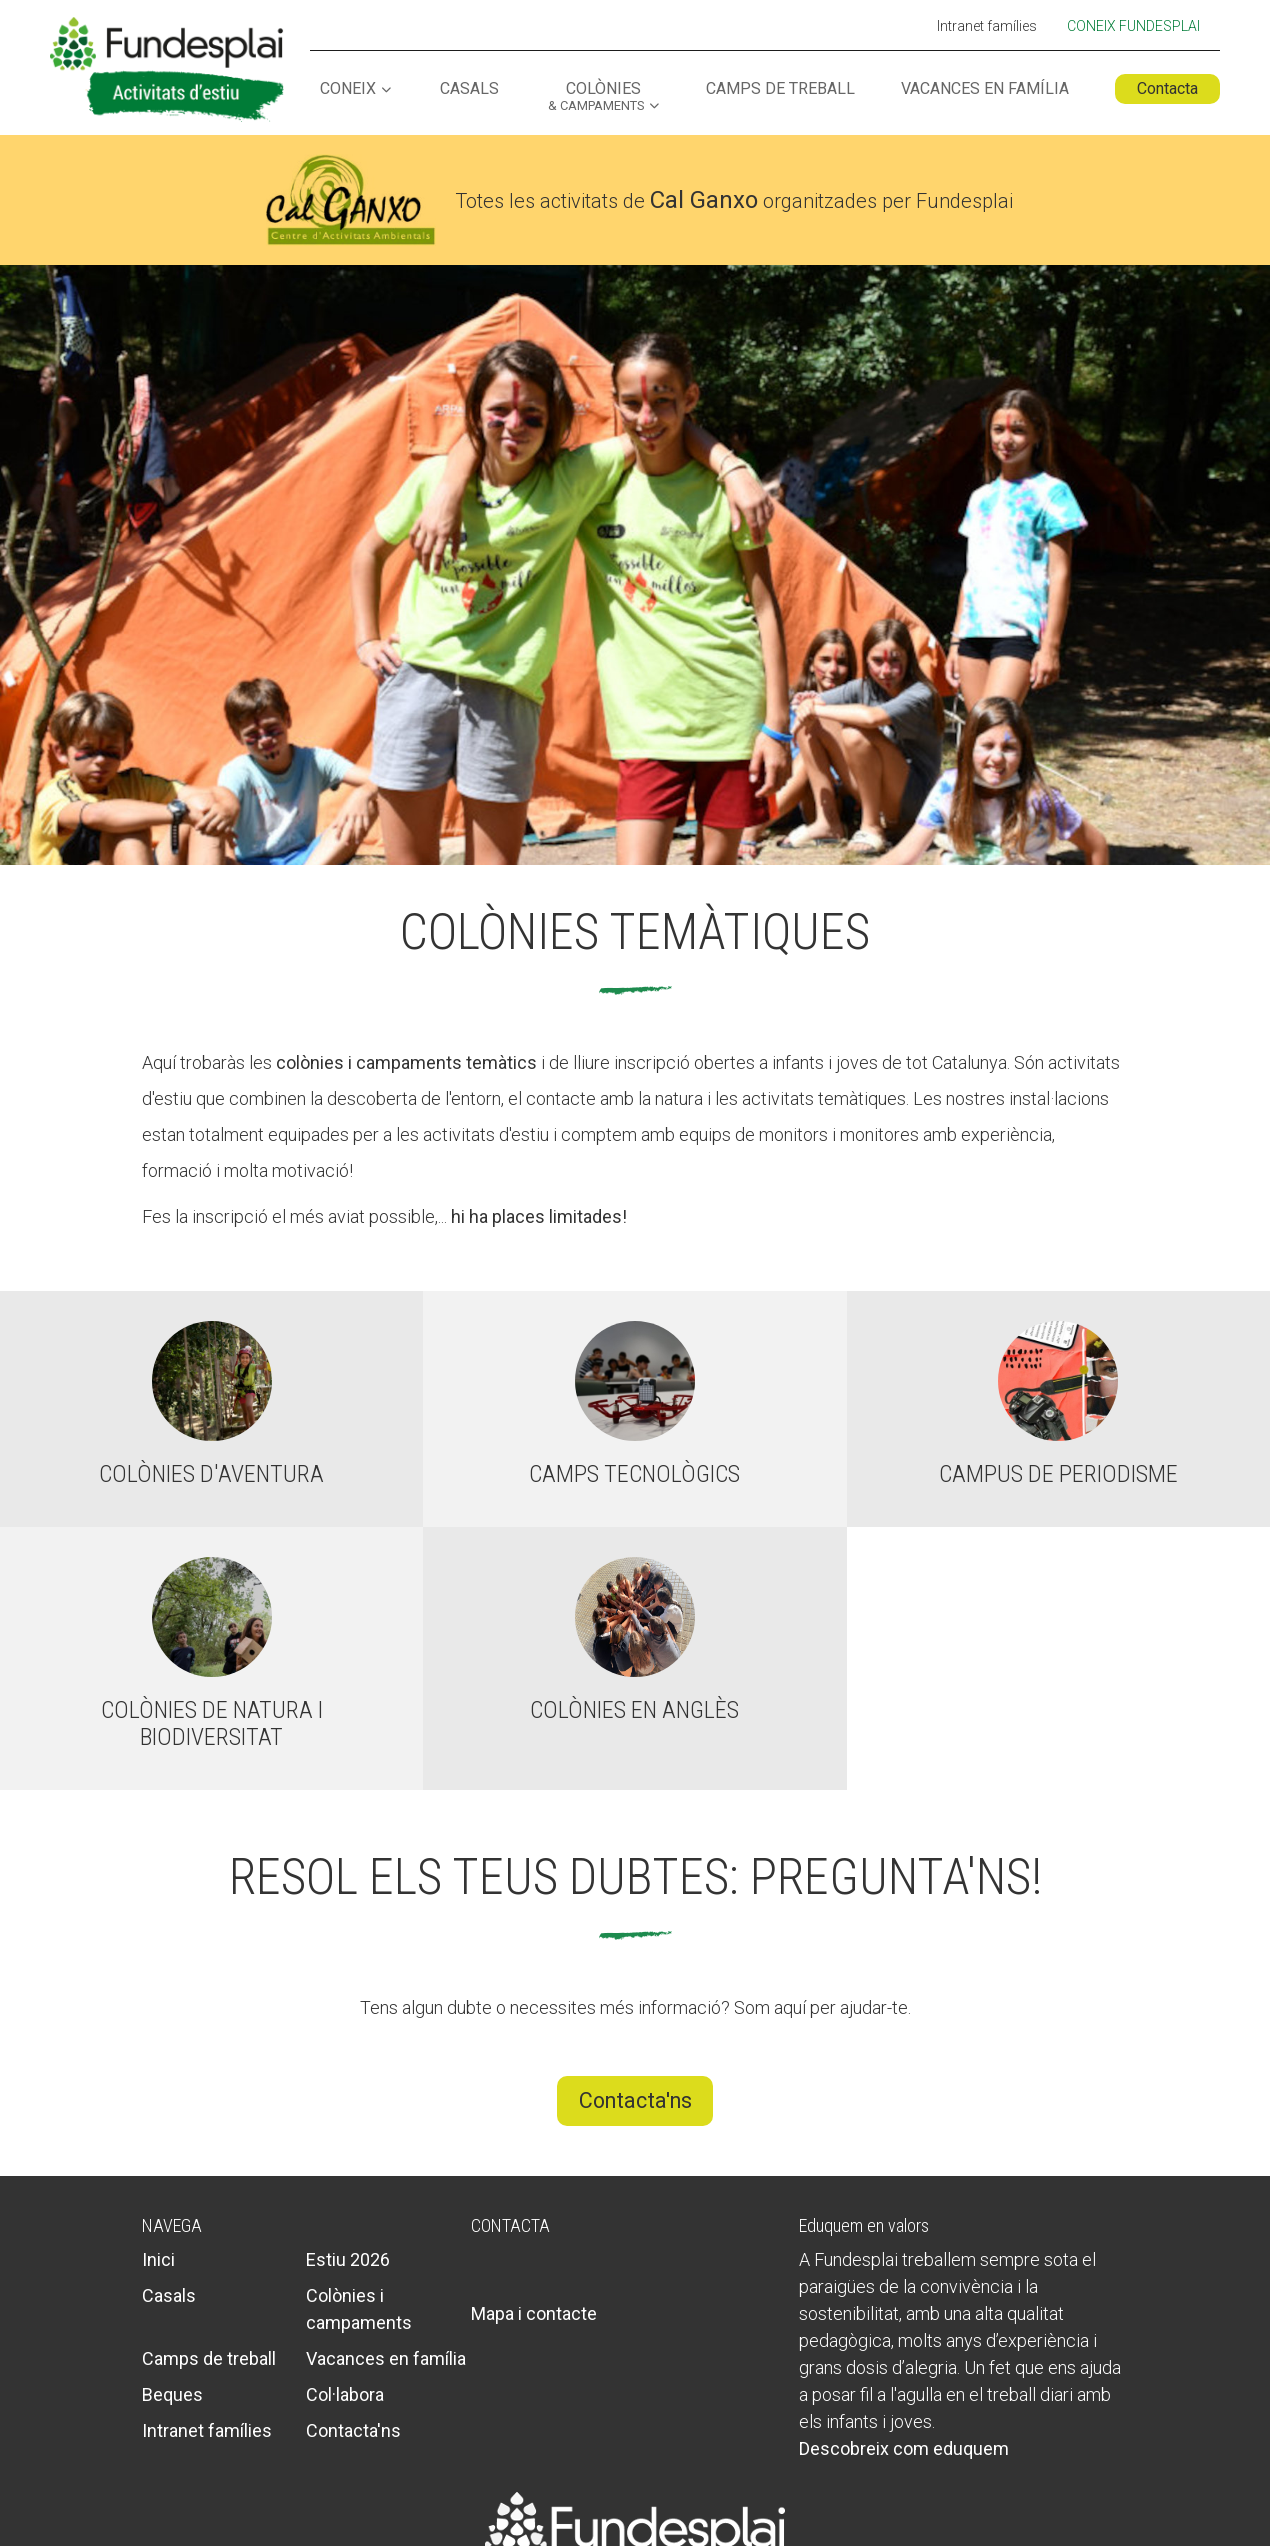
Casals (469, 89)
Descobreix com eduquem (904, 2448)
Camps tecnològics (634, 1474)
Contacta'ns (635, 2100)
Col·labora (345, 2394)
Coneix (348, 89)
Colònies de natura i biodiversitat (212, 1723)
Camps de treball (780, 89)
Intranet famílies (987, 27)
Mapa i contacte (534, 2313)
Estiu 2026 (348, 2259)
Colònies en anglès (634, 1710)
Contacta (1167, 88)
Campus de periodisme (1058, 1474)
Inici (158, 2259)
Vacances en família (985, 89)
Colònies (596, 97)
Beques (172, 2394)
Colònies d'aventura (211, 1474)
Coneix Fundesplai (1133, 26)
